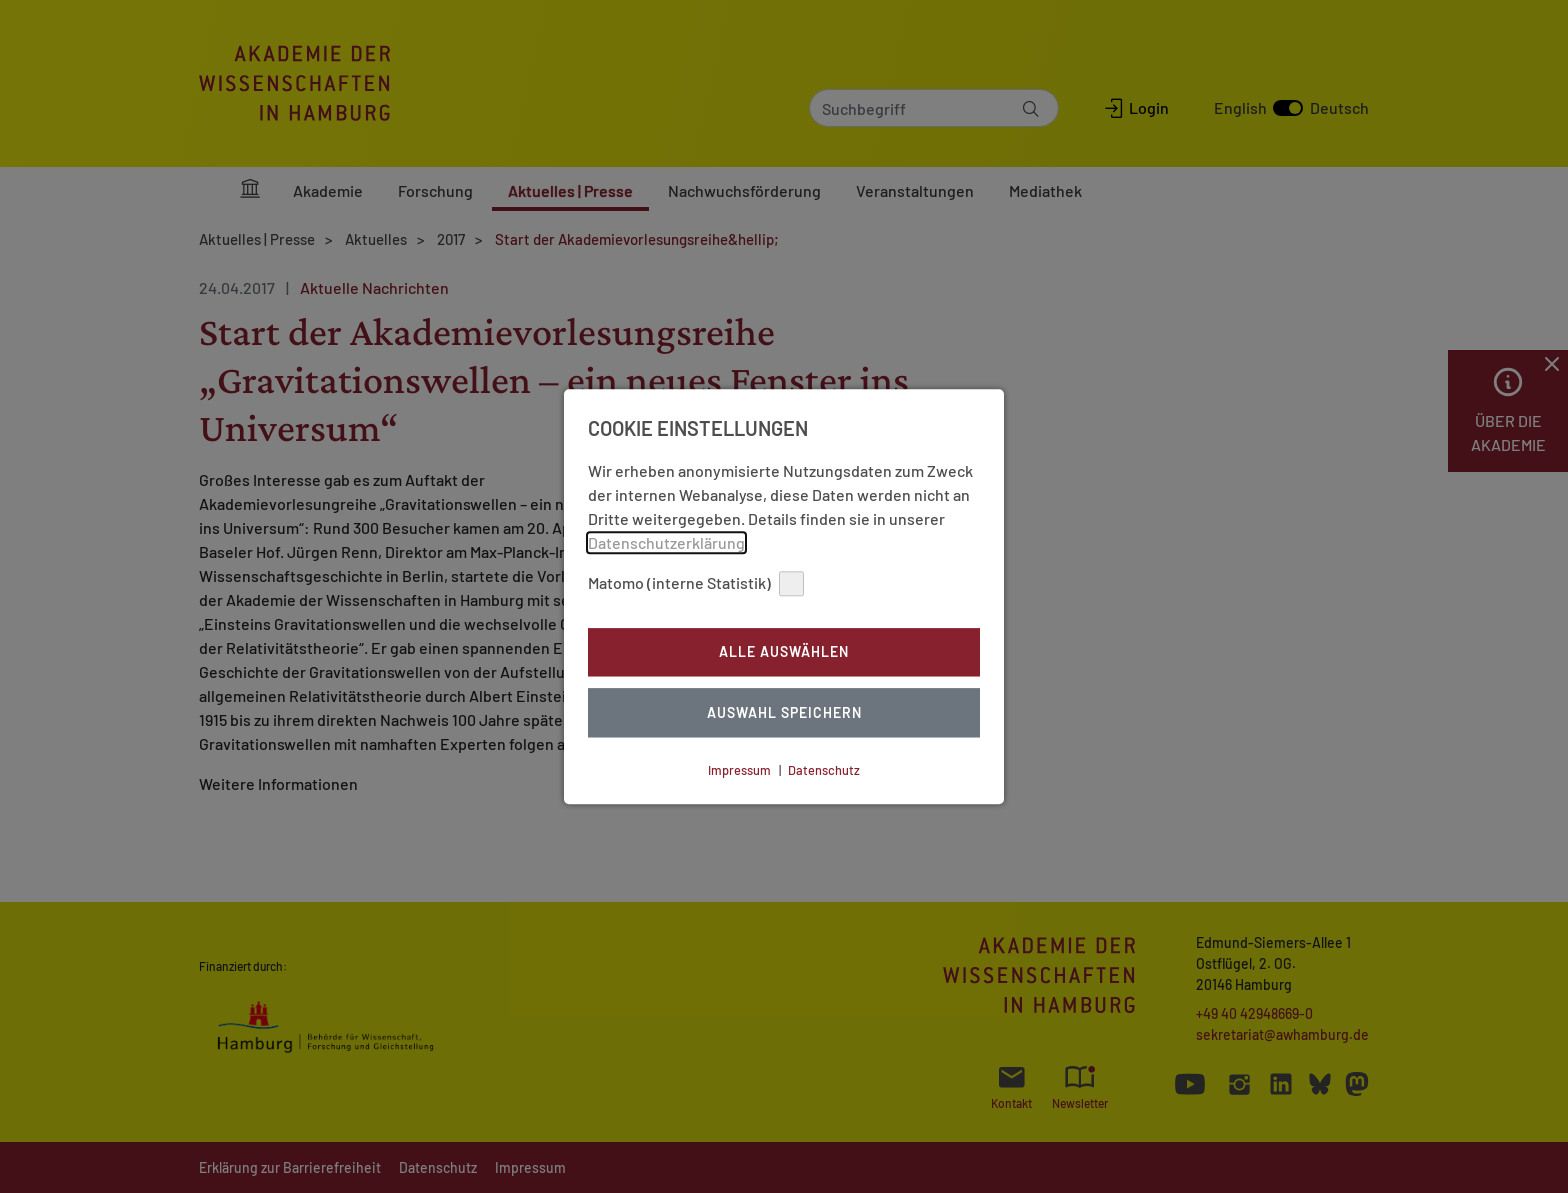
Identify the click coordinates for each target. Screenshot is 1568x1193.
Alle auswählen (784, 652)
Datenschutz (824, 770)
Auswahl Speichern (784, 712)
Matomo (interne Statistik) (696, 583)
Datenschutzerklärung (666, 542)
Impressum (739, 770)
